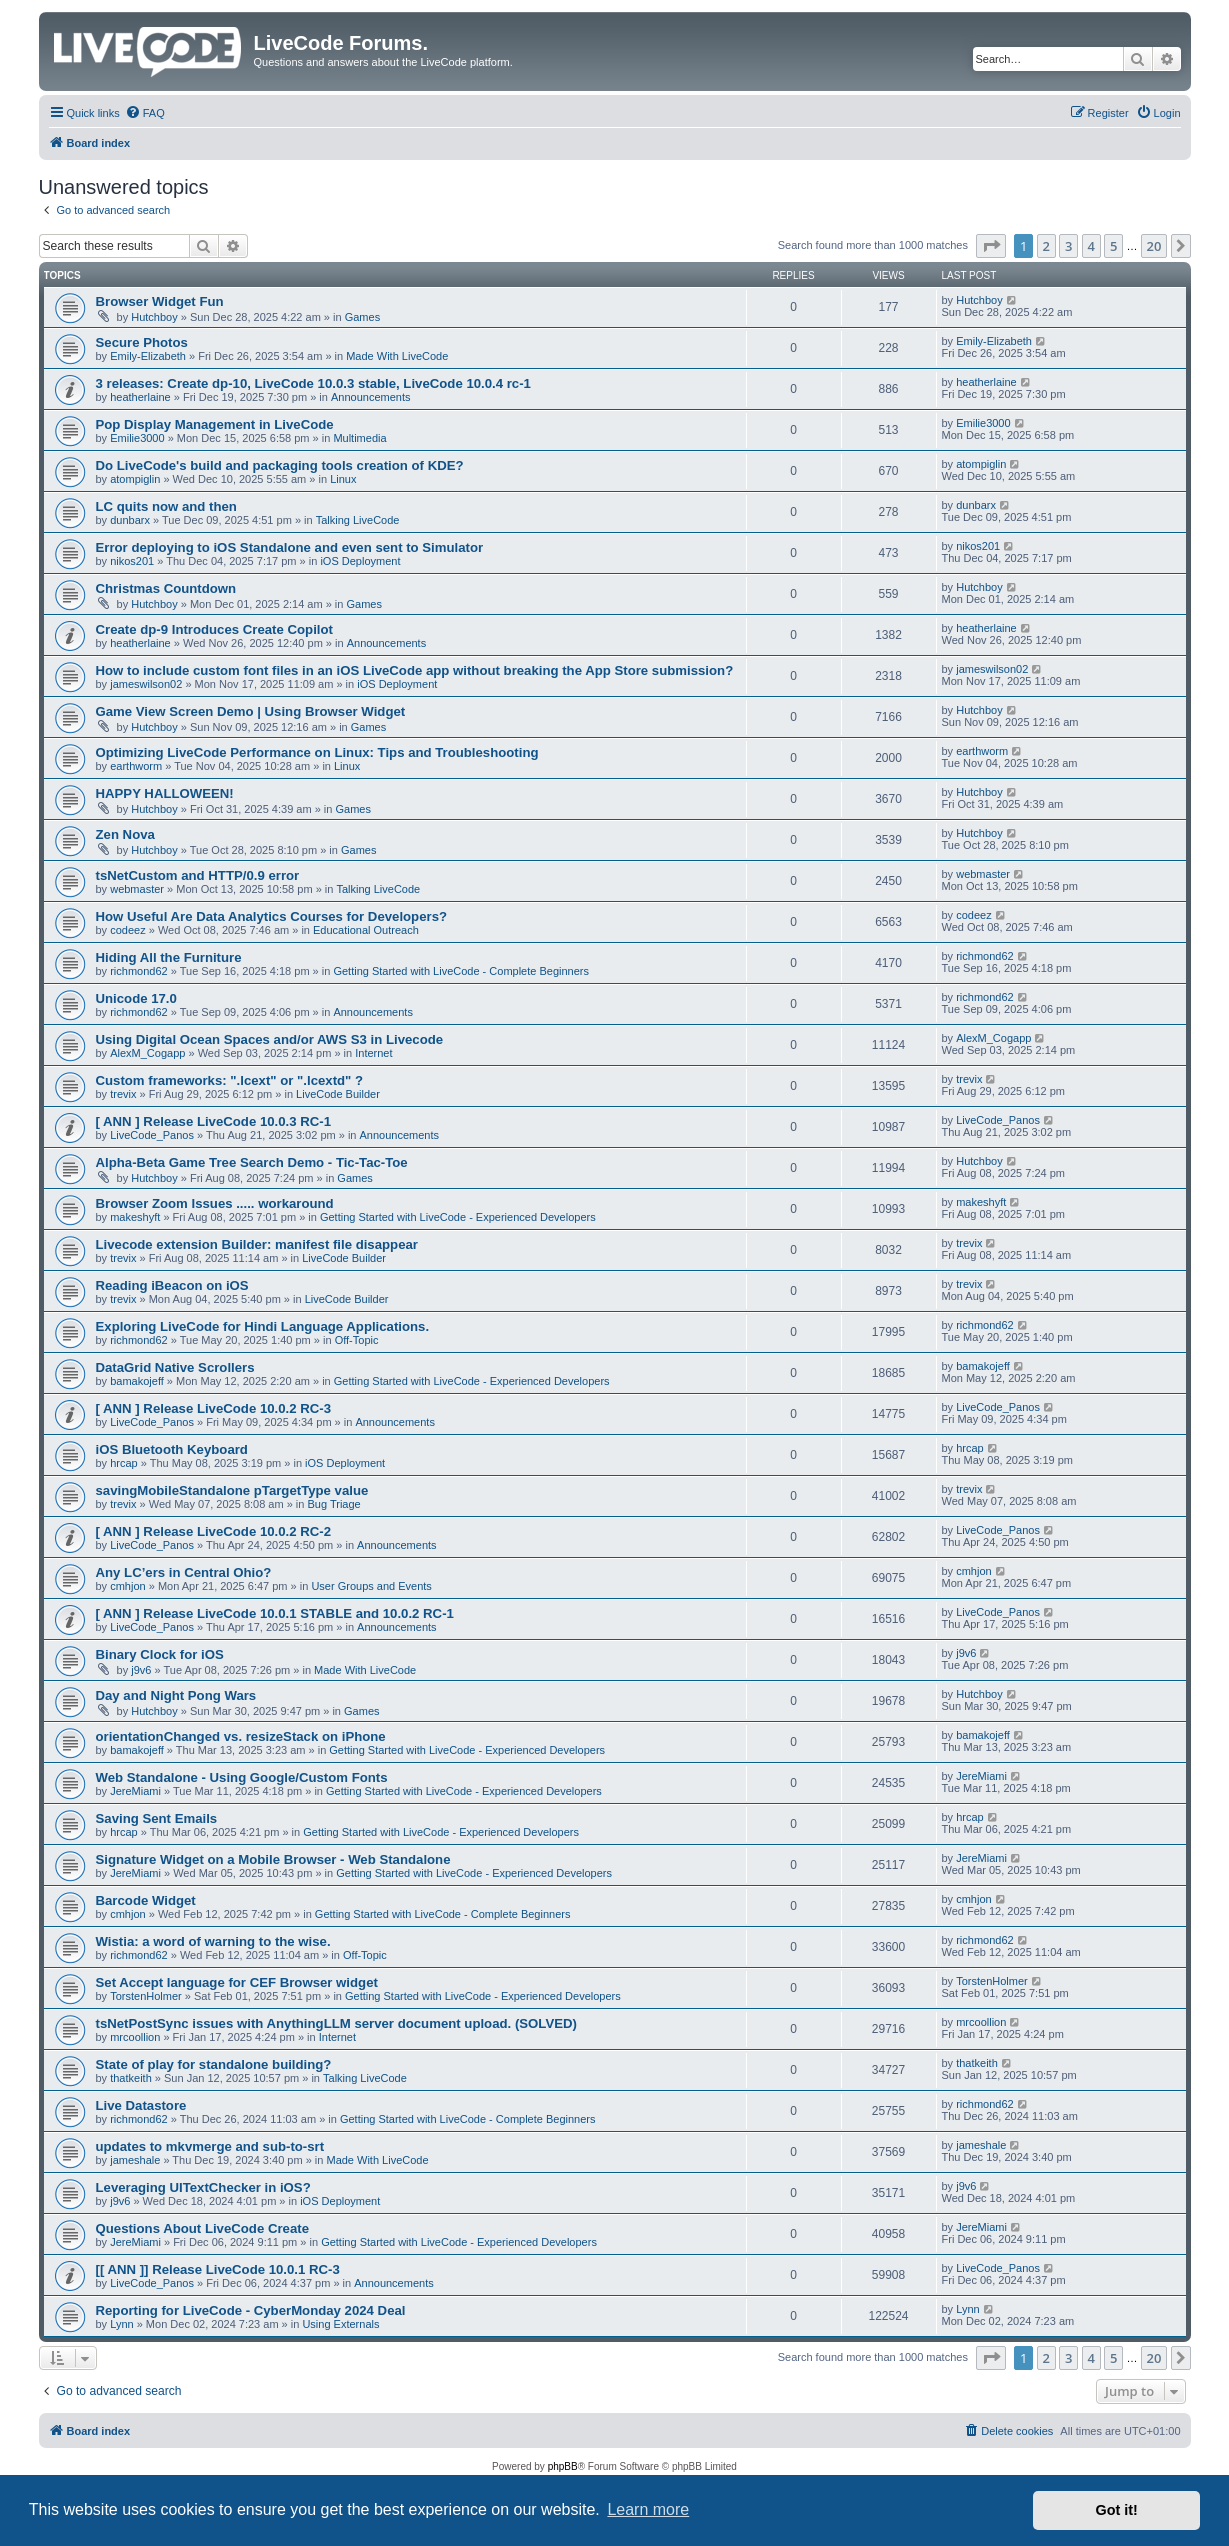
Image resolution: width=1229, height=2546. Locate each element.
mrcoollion (135, 2037)
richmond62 (138, 971)
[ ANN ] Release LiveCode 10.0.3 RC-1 (214, 1121)
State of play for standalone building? (214, 2064)
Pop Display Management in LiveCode (215, 424)
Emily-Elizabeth (148, 356)
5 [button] (1113, 246)
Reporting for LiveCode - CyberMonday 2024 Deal (251, 2310)
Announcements (371, 397)
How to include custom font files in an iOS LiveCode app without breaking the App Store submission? (415, 670)
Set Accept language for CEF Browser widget (237, 1982)
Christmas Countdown (166, 588)
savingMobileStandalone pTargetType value (232, 1490)
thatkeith (131, 2078)
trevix (123, 1094)
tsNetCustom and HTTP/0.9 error (198, 875)
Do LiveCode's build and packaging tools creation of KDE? (280, 465)
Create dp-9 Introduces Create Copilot (214, 629)
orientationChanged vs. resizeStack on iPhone (241, 1736)
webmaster (137, 889)
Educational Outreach (366, 930)
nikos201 (132, 561)
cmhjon (127, 1586)
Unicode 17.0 (136, 998)
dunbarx (130, 520)
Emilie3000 (137, 438)
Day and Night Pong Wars (176, 1695)
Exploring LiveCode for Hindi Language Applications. (263, 1326)
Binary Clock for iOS (160, 1654)
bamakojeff (137, 1381)
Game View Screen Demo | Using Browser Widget (251, 711)
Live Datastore (141, 2105)
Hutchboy (154, 317)
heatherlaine (140, 397)
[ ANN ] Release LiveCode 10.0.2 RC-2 (214, 1531)
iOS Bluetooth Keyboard (172, 1449)
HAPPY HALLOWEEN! (165, 793)
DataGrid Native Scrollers (175, 1367)
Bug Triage (333, 1504)
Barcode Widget (146, 1900)
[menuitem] (145, 113)
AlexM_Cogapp (147, 1053)
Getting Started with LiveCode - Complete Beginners (461, 971)
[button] (991, 246)
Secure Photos (142, 342)
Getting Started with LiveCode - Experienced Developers (458, 1217)
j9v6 (141, 1670)
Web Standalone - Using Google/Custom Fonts (242, 1777)
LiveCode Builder (338, 1094)
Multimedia (359, 438)
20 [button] (1154, 246)
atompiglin (135, 479)
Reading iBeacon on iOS (172, 1285)
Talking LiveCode (358, 520)
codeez (127, 930)
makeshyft (135, 1217)
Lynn (121, 2324)
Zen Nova (125, 834)
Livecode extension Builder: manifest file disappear (257, 1244)
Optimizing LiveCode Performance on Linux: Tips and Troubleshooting (317, 752)
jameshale (135, 2160)
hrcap (124, 1463)
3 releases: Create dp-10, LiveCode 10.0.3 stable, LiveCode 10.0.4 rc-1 (313, 383)
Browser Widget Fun (160, 301)
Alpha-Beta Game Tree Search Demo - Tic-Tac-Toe (252, 1162)
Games (362, 317)
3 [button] (1068, 246)
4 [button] (1091, 246)
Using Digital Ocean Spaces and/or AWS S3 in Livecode (270, 1039)
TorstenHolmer (146, 1996)
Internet (373, 1053)
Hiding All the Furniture (169, 957)
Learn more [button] (648, 2509)
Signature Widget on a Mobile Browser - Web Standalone (273, 1859)
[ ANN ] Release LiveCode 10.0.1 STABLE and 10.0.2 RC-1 (275, 1613)
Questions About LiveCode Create (202, 2228)
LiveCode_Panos (152, 1135)
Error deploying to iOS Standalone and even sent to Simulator (290, 547)
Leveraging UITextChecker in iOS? (203, 2187)
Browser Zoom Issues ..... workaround (215, 1203)
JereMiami (135, 1791)
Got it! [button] (1117, 2510)
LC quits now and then (166, 506)
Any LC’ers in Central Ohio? (184, 1572)
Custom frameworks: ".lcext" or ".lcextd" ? (230, 1080)
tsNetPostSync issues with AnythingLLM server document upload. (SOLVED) (336, 2023)
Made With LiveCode (397, 356)
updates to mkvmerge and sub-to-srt (210, 2146)
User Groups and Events (371, 1586)
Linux (343, 479)
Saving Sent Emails (157, 1818)
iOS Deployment (360, 561)
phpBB (563, 2466)
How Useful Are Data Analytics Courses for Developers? (272, 916)
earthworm (136, 766)
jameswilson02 (146, 684)
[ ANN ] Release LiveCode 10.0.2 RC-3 (214, 1408)
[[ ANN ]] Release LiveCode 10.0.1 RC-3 (218, 2269)
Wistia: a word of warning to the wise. (213, 1941)
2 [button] (1046, 246)
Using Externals (340, 2324)
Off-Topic (357, 1340)
